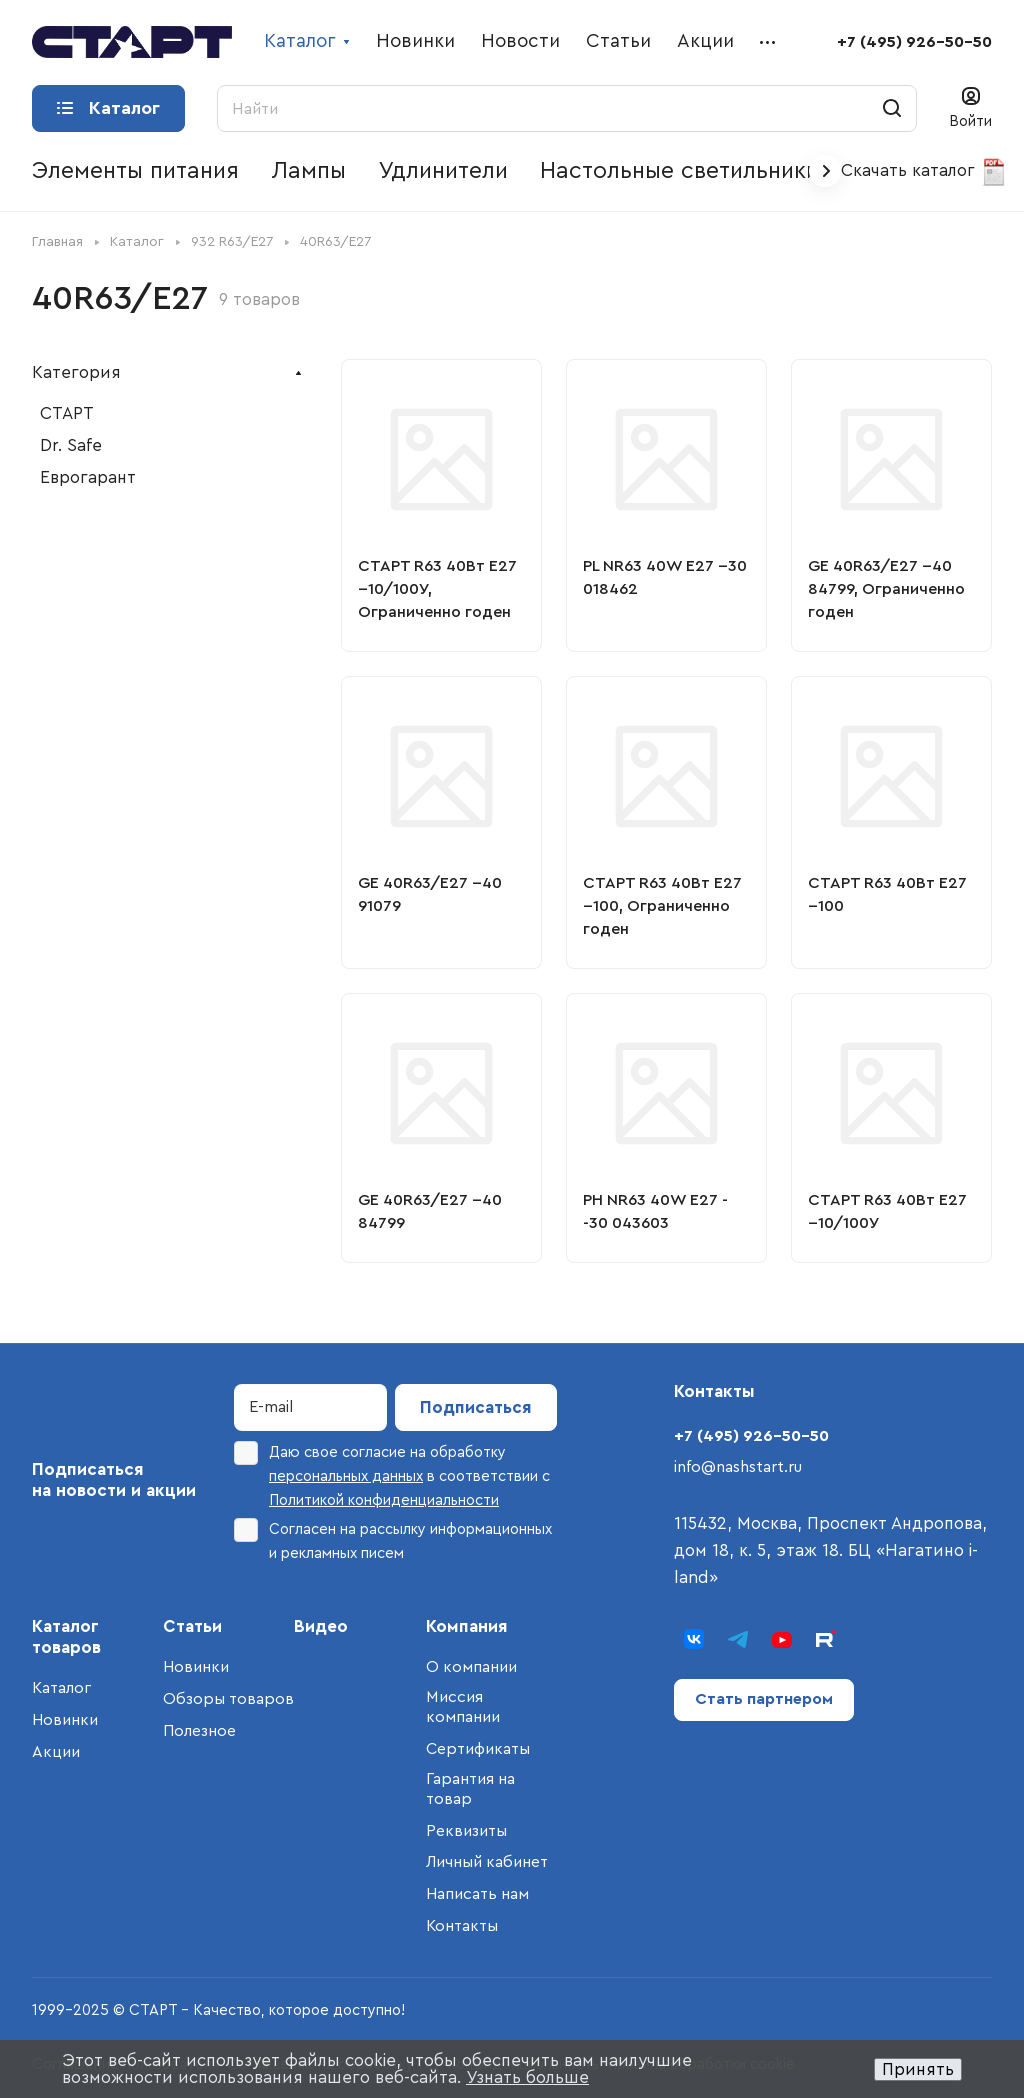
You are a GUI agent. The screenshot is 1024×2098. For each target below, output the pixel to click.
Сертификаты (478, 1749)
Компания (467, 1626)
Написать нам (477, 1894)
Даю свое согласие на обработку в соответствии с (392, 1474)
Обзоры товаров (228, 1699)
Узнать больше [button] (527, 2077)
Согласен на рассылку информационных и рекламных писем (393, 1539)
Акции (56, 1752)
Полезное (199, 1731)
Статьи (192, 1626)
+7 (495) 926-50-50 (914, 42)
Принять (918, 2069)
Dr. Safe (71, 445)
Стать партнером (764, 1699)
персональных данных (346, 1476)
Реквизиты (466, 1831)
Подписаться (476, 1407)
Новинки (65, 1720)
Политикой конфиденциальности (384, 1500)
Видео (321, 1626)
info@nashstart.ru (738, 1467)
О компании (471, 1667)
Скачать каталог (924, 172)
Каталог (61, 1688)
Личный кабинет (487, 1862)
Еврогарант (88, 477)
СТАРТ (67, 413)
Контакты (462, 1926)
